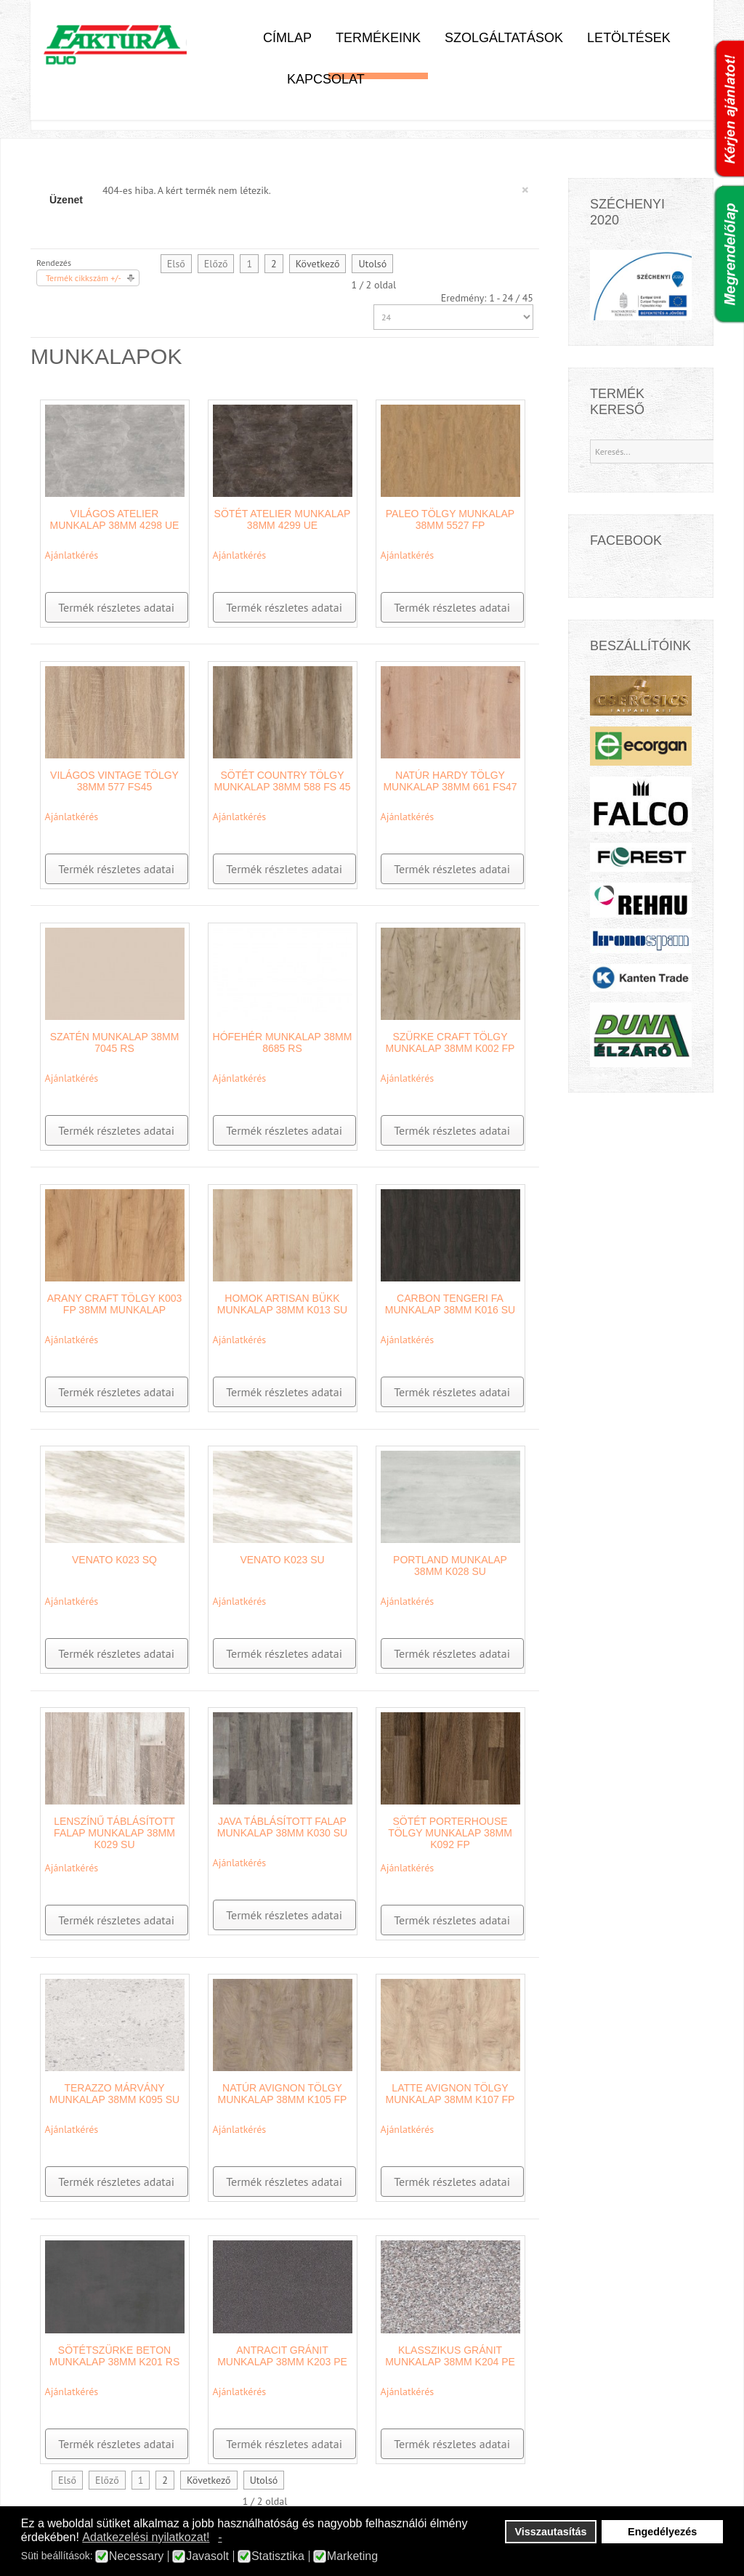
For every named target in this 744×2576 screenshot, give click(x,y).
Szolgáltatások (504, 38)
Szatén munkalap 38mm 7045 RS (114, 1042)
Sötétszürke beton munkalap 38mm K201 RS (114, 2356)
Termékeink (378, 38)
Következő (318, 263)
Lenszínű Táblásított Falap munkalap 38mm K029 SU (114, 1832)
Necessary (136, 2556)
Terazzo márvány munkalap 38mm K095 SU (114, 2093)
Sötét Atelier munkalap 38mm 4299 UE (282, 519)
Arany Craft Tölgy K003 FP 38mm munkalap (114, 1304)
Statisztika (277, 2556)
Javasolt (207, 2556)
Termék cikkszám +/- (83, 277)
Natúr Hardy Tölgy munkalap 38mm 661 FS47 (450, 781)
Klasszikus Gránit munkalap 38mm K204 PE (450, 2356)
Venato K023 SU (282, 1560)
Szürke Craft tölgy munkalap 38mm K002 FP (450, 1042)
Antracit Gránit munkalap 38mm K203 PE (282, 2356)
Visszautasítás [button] (551, 2531)
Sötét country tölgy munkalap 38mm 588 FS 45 (282, 781)
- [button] (220, 2537)
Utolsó (372, 263)
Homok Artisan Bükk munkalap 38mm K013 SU (282, 1304)
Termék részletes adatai (116, 607)
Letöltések (629, 38)
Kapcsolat (326, 79)
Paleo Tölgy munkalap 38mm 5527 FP (450, 519)
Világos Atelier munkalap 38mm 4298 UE (114, 519)
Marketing (352, 2556)
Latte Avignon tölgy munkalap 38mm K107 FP (450, 2093)
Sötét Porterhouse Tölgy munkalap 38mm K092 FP (450, 1832)
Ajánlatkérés (72, 555)
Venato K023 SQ (114, 1560)
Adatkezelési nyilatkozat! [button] (145, 2537)
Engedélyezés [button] (662, 2531)
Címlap (287, 38)
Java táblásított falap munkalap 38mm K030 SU (282, 1827)
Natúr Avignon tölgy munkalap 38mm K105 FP (282, 2093)
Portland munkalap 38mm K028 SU (450, 1565)
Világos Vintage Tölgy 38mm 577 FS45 (114, 781)
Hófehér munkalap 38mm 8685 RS (282, 1042)
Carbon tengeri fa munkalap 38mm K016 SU (450, 1304)
